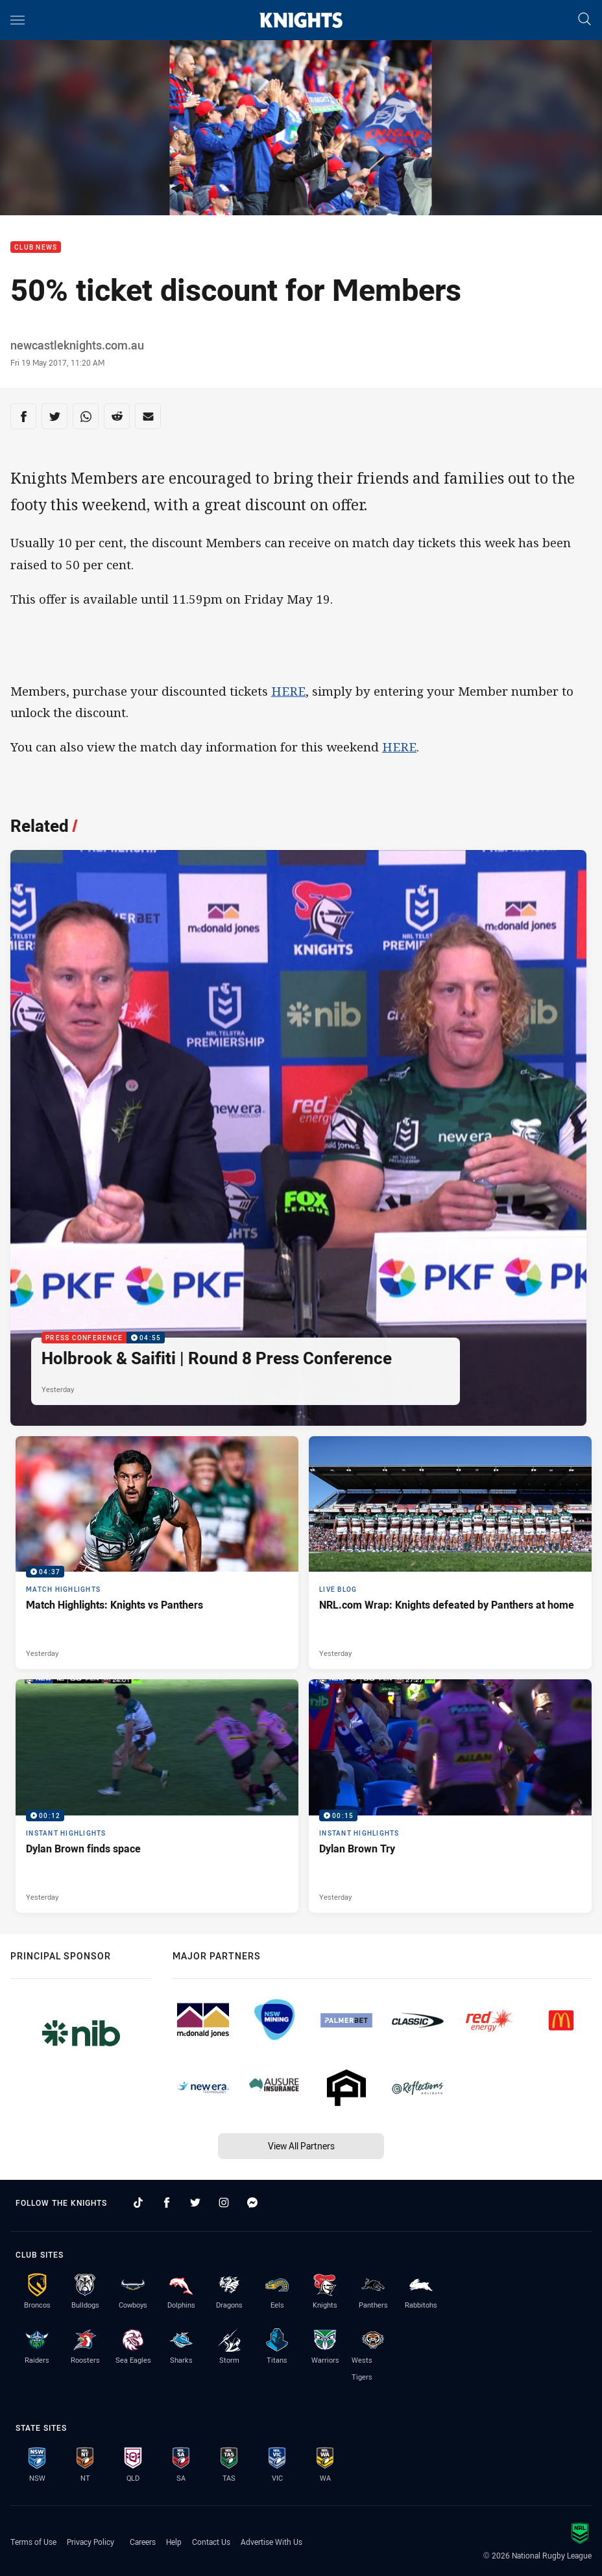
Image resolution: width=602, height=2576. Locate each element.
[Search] (584, 20)
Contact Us (211, 2541)
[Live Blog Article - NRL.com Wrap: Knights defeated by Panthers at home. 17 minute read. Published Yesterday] (450, 1553)
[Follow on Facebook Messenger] (252, 2202)
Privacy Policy (90, 2541)
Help (174, 2541)
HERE (288, 691)
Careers (143, 2541)
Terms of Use (33, 2541)
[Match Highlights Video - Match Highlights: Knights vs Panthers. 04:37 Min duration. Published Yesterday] (157, 1553)
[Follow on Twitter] (195, 2202)
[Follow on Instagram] (224, 2202)
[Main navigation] (17, 20)
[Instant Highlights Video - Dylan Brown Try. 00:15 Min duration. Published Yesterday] (450, 1796)
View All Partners (301, 2146)
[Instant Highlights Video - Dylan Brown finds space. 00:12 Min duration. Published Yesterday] (157, 1796)
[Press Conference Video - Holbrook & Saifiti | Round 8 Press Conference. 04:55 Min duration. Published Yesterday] (298, 1138)
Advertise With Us (271, 2541)
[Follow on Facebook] (167, 2202)
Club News (35, 247)
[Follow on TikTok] (138, 2202)
